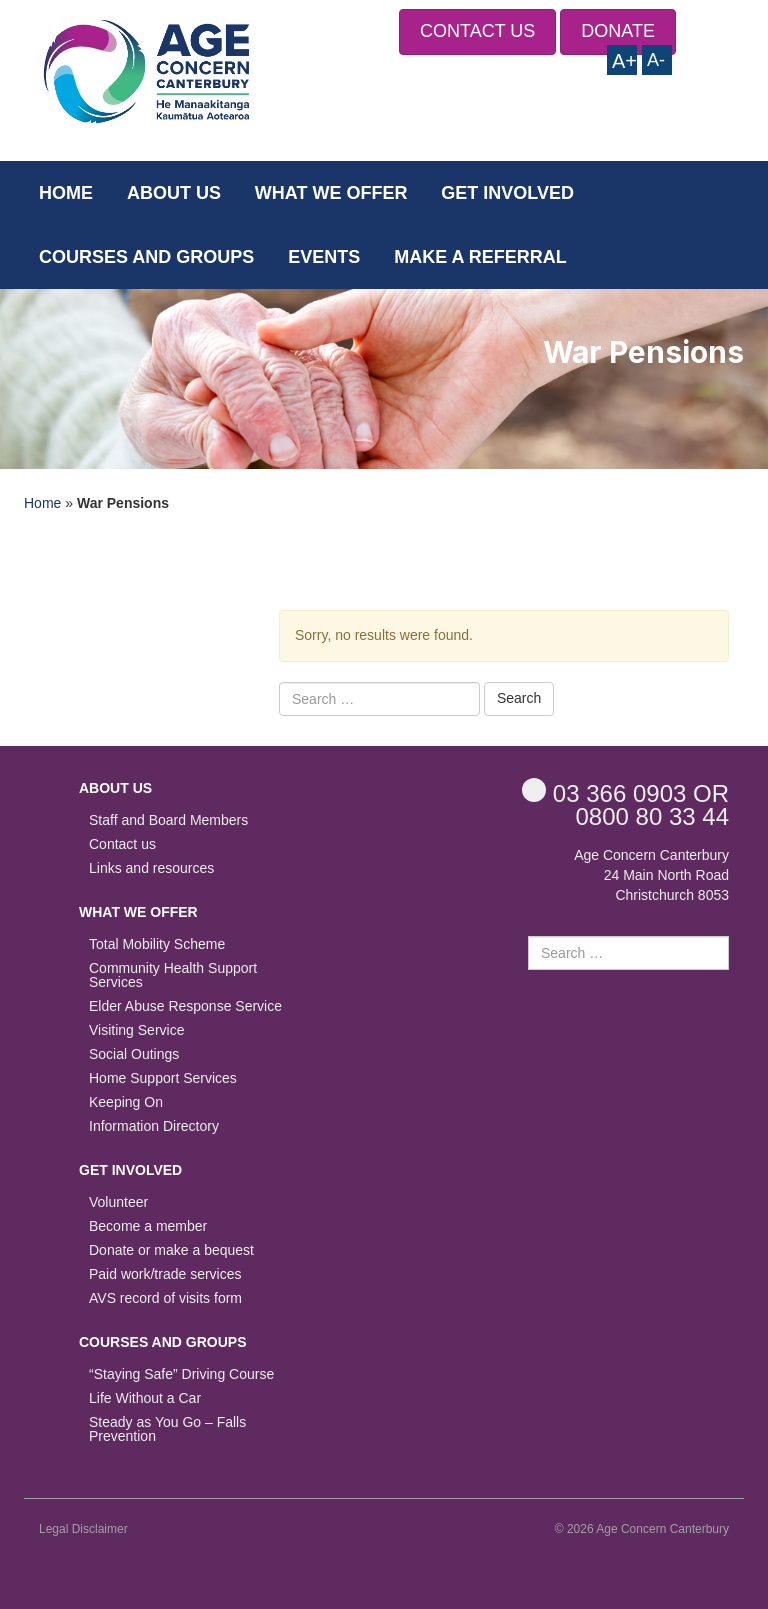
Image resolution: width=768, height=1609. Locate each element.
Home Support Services (163, 1078)
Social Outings (134, 1054)
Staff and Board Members (168, 820)
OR (625, 792)
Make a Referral (480, 257)
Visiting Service (136, 1030)
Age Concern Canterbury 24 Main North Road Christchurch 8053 (651, 875)
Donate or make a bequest (171, 1250)
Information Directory (154, 1126)
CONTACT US (477, 31)
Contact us (122, 844)
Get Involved (507, 193)
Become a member (148, 1226)
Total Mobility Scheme (157, 944)
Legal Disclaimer (83, 1529)
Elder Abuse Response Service (185, 1006)
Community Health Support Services (173, 975)
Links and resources (151, 868)
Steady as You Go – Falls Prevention (167, 1429)
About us (174, 193)
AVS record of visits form (165, 1298)
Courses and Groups (146, 257)
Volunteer (118, 1202)
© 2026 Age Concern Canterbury (642, 1529)
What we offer (331, 193)
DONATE (618, 31)
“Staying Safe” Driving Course (181, 1374)
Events (324, 257)
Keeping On (126, 1102)
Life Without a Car (145, 1398)
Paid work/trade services (165, 1274)
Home (66, 193)
